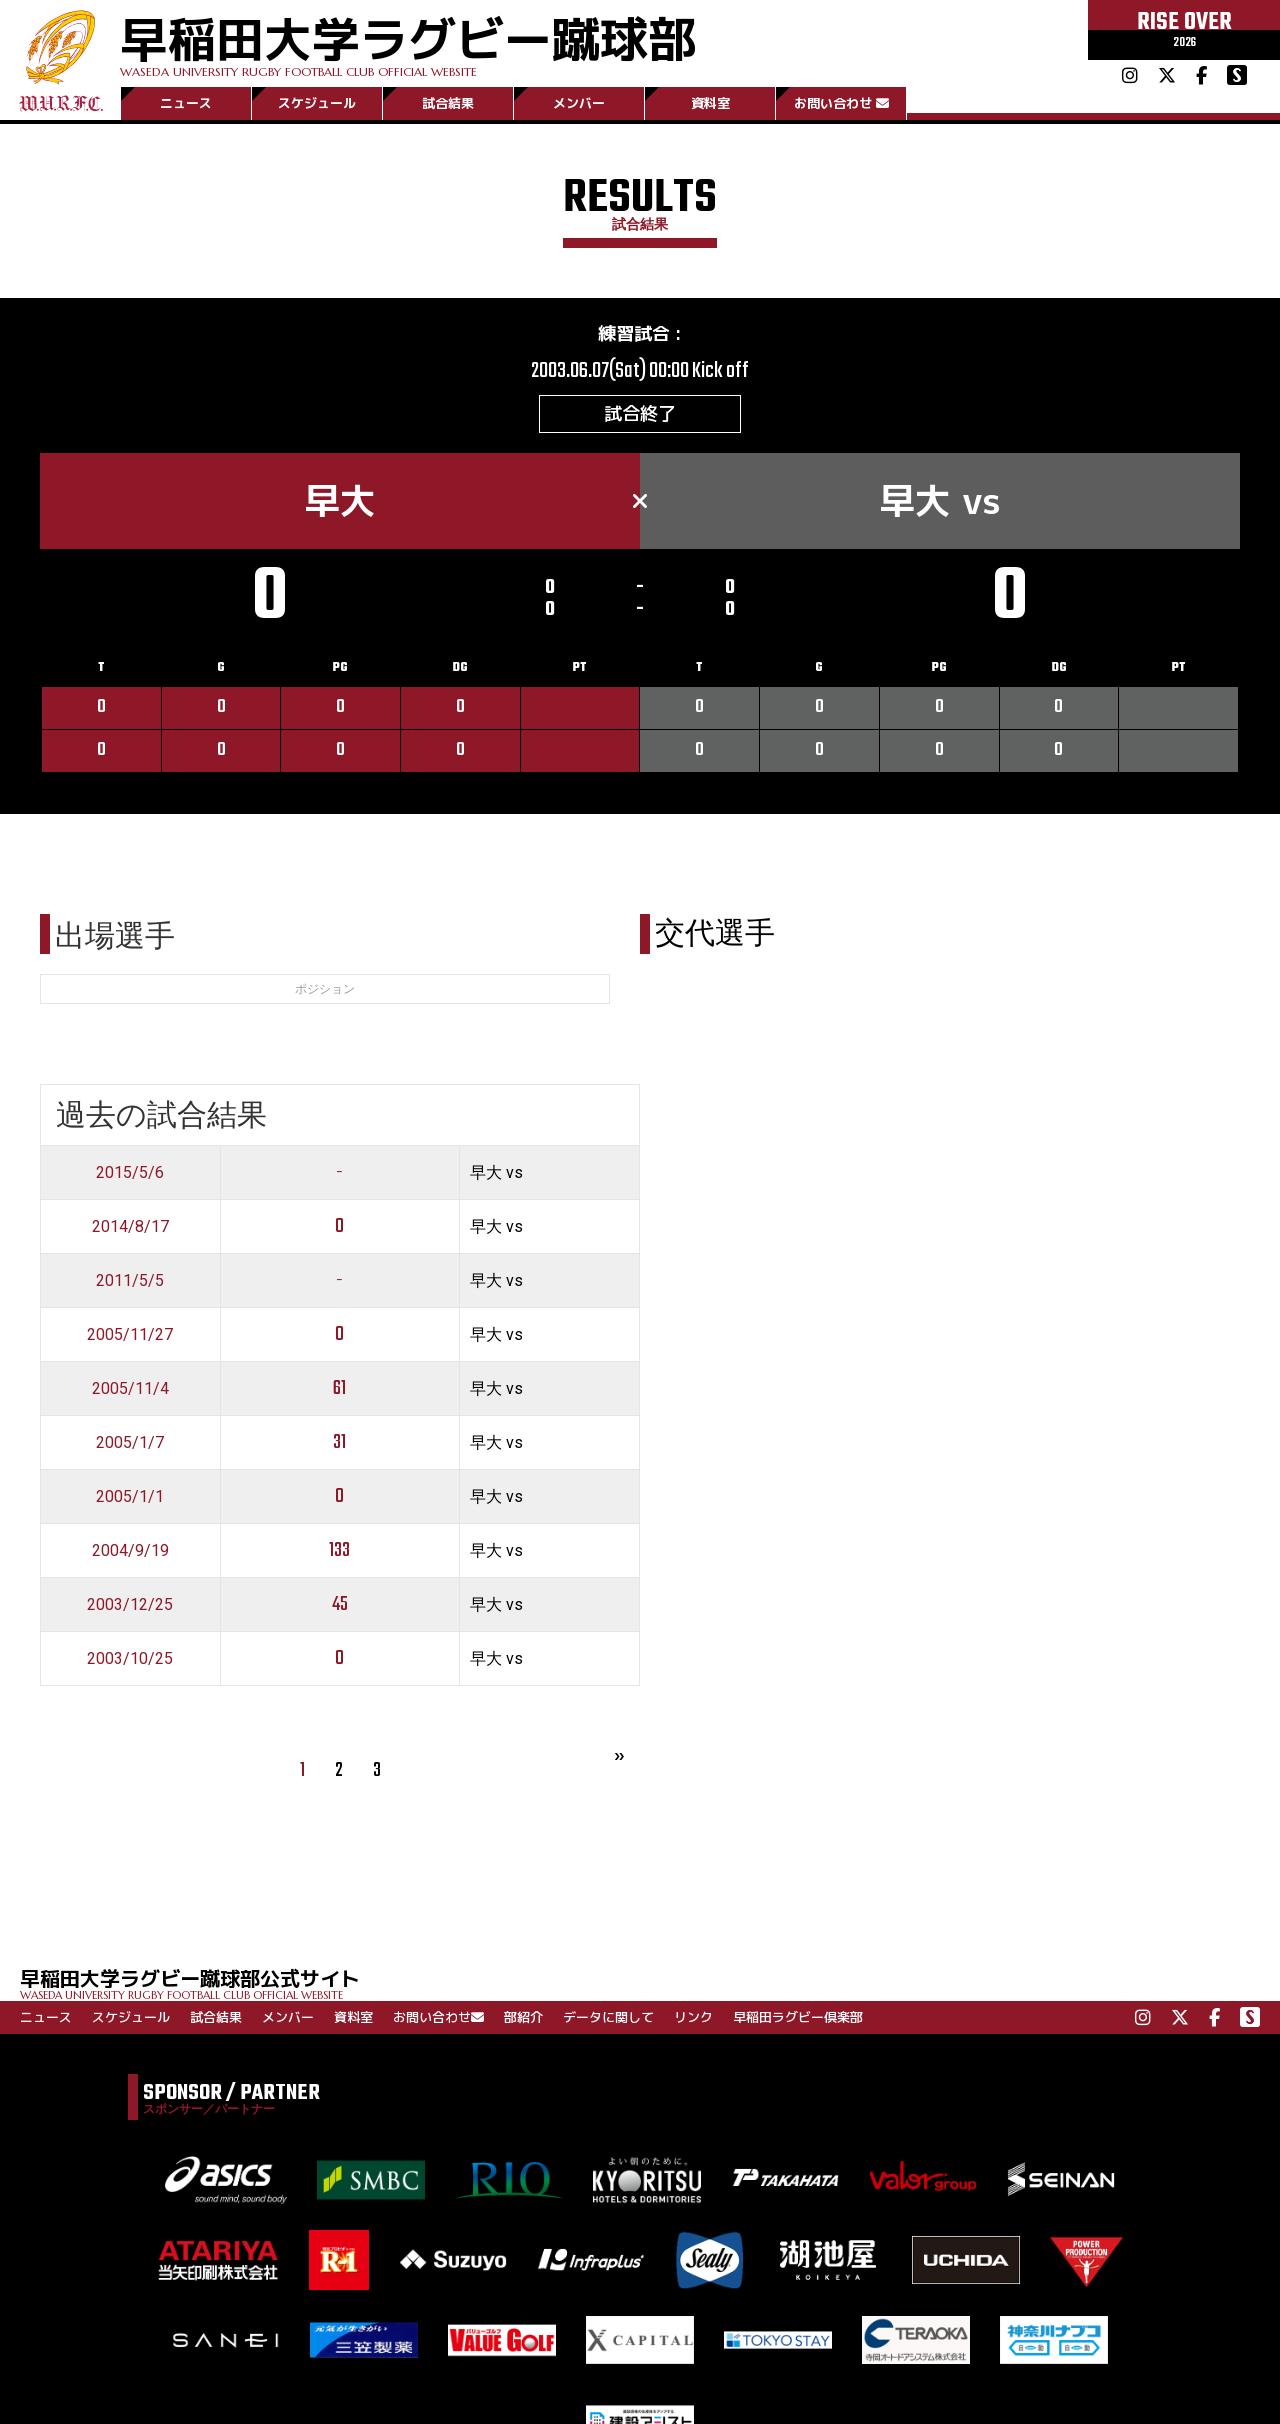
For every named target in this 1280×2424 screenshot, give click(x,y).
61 (339, 1388)
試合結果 (448, 103)
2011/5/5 (130, 1280)
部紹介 (523, 2017)
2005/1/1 (130, 1496)
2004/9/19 (130, 1550)
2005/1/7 (130, 1442)
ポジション (325, 989)
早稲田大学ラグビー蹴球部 (408, 41)
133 (339, 1550)
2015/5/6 (130, 1172)
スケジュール (317, 103)
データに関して (608, 2017)
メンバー (579, 103)
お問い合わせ (841, 103)
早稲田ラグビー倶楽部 (798, 2017)
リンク (693, 2017)
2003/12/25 (130, 1604)
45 (340, 1604)
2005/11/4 (130, 1388)
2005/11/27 (130, 1334)
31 (339, 1442)
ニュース (186, 103)
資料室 (710, 103)
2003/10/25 (130, 1658)
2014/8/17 (130, 1226)
